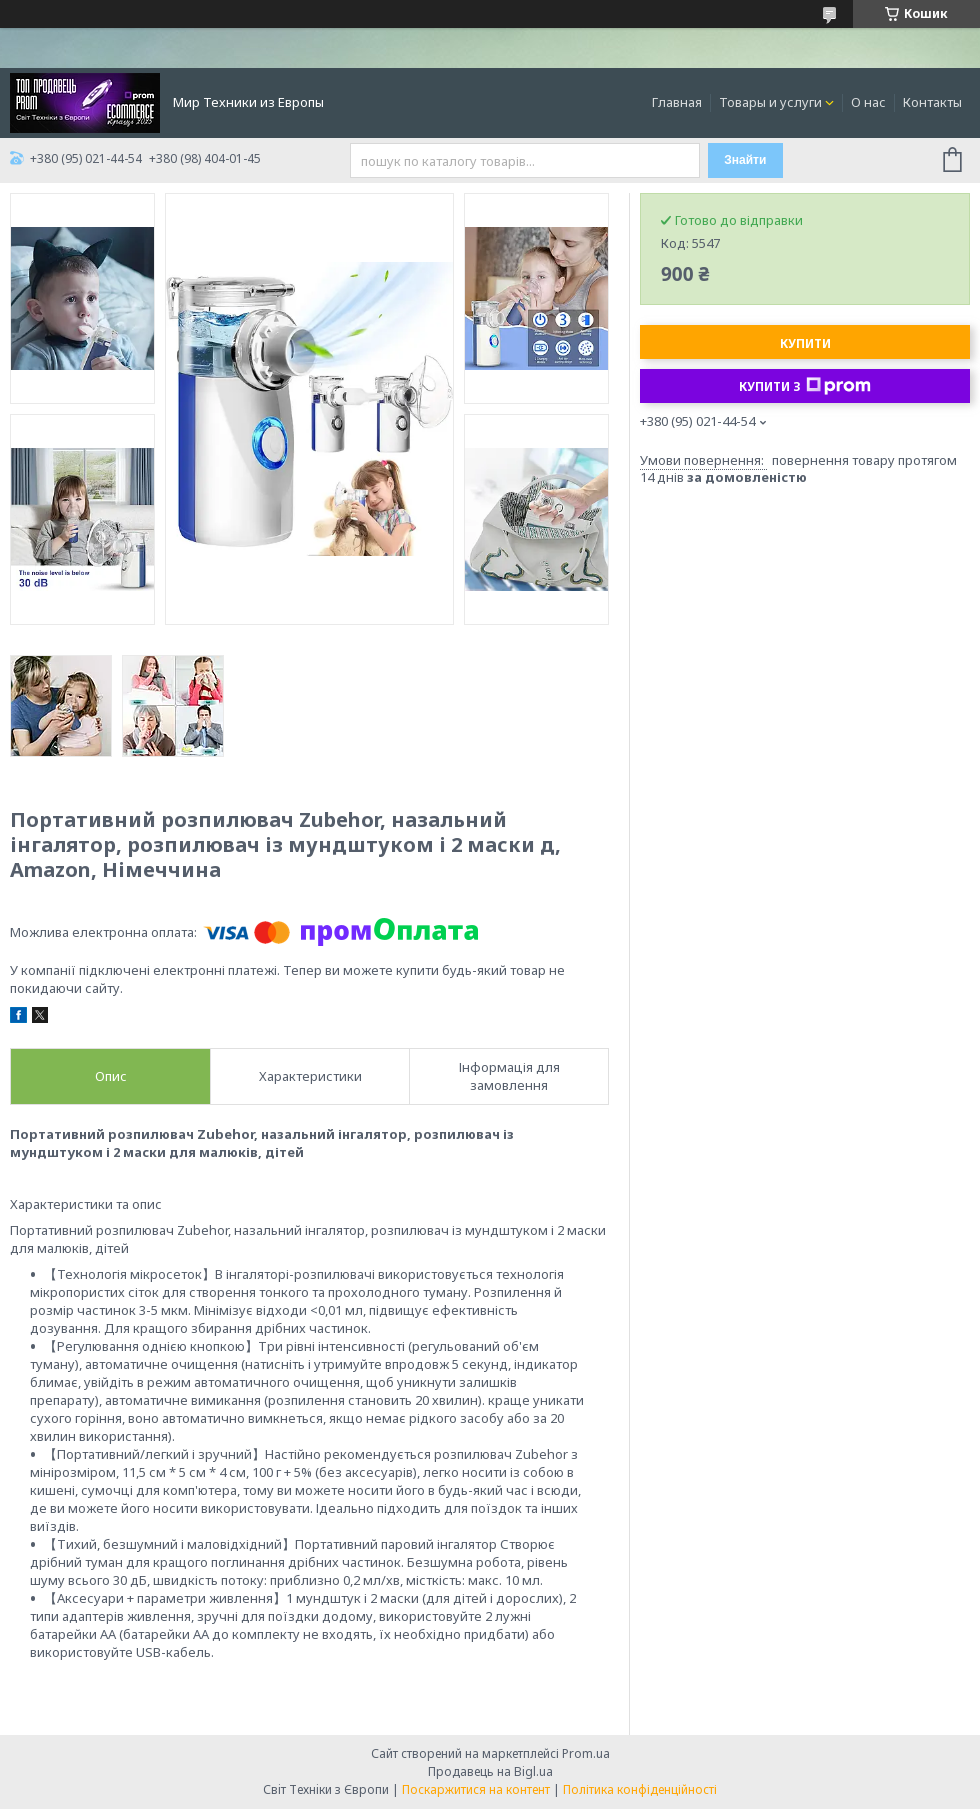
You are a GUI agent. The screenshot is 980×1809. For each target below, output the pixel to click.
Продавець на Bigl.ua (490, 1771)
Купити (805, 343)
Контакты (932, 102)
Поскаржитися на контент (476, 1789)
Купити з (805, 386)
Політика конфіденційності (640, 1789)
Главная (677, 102)
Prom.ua (586, 1753)
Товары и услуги (770, 102)
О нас (868, 102)
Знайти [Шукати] (745, 160)
